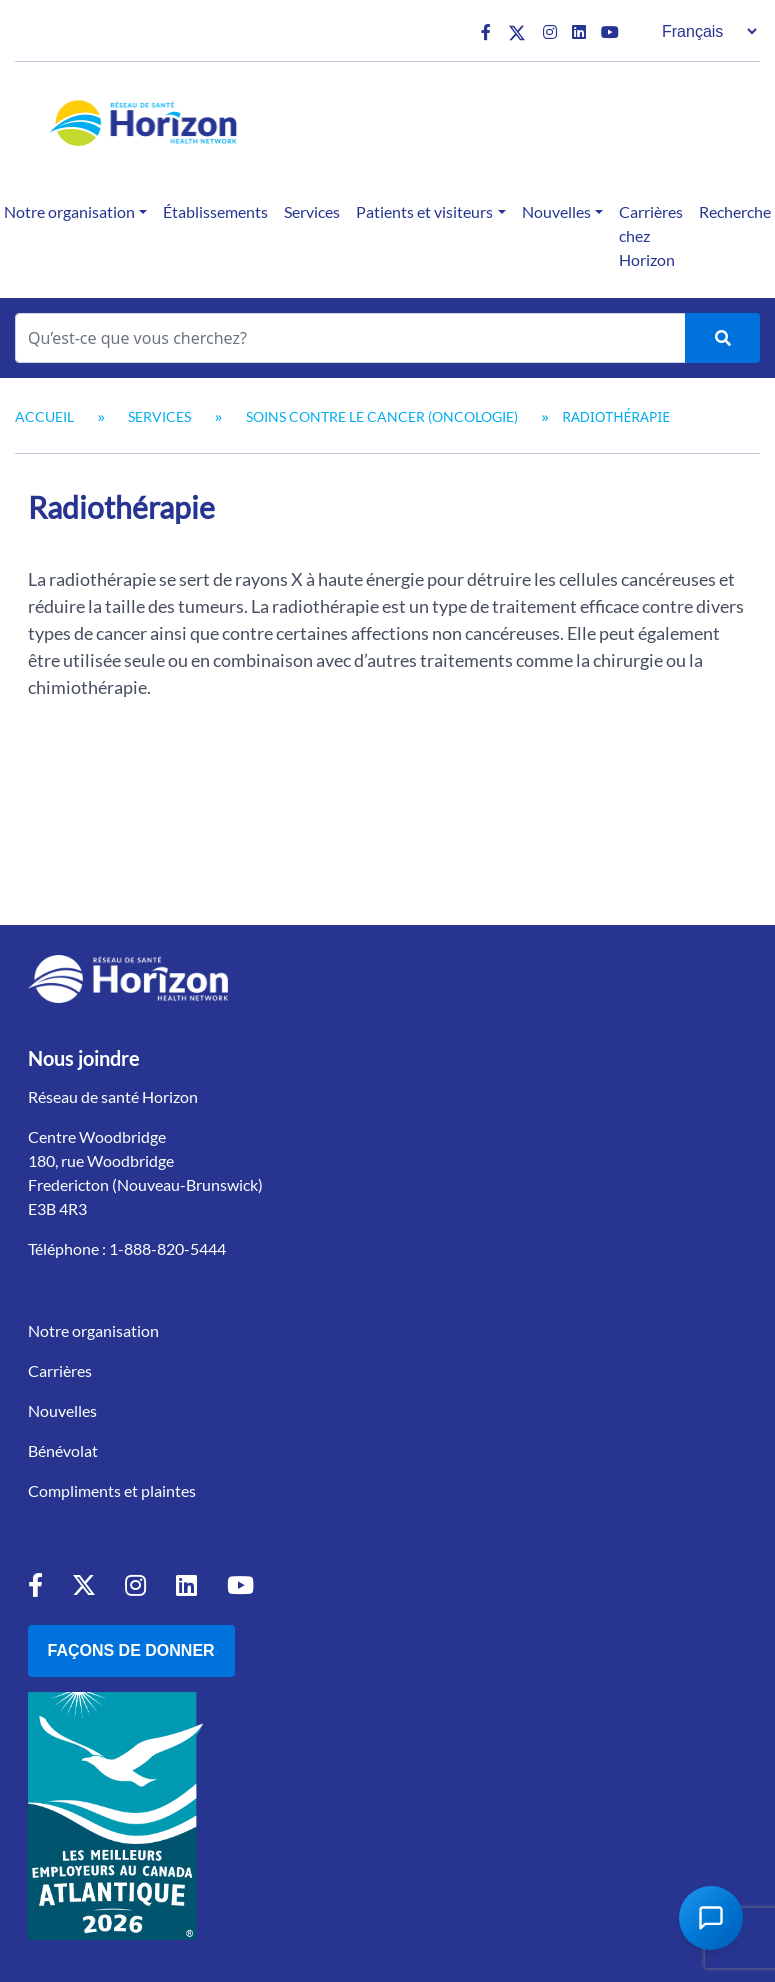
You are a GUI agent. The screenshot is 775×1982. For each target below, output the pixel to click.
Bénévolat (63, 1450)
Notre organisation (93, 1330)
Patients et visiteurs (424, 211)
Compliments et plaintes (112, 1490)
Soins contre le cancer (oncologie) (382, 416)
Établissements (215, 211)
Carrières (60, 1370)
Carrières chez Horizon (651, 235)
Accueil (44, 416)
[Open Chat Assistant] (711, 1918)
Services (312, 211)
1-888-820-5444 (167, 1248)
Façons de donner (131, 1650)
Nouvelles (556, 211)
